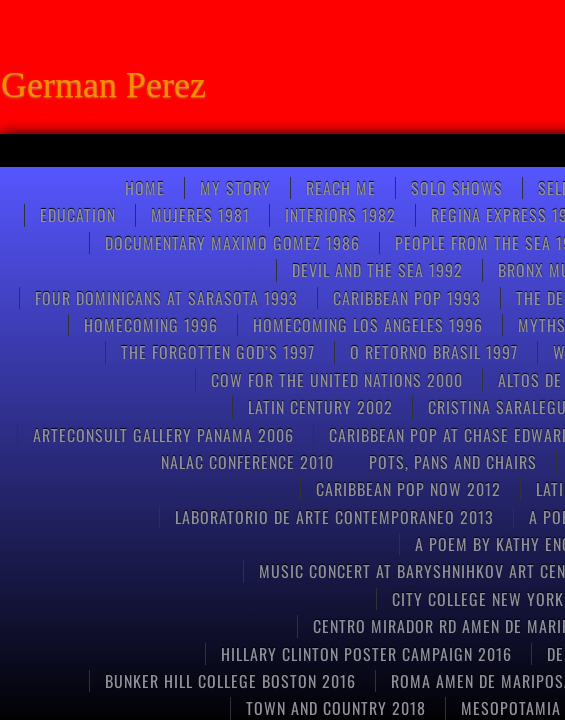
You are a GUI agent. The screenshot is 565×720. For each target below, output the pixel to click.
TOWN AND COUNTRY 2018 (336, 708)
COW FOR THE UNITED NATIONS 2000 (337, 380)
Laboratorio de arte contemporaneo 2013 (334, 517)
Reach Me (341, 188)
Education (78, 215)
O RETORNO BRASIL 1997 (434, 352)
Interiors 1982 (340, 215)
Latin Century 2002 (320, 407)
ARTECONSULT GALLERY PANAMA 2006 (163, 435)
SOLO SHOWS (457, 188)
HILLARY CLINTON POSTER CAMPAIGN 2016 (366, 654)
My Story (235, 188)
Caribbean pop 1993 (407, 298)
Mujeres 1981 (200, 215)
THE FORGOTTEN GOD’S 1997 (218, 352)
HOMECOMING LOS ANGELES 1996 (368, 325)
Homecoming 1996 (151, 325)
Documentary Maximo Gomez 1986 (232, 243)
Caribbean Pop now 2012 (408, 489)
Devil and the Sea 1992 (377, 270)
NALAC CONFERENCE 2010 (247, 462)
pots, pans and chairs (453, 462)
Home (145, 188)
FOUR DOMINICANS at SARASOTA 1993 (166, 298)
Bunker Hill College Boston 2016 (230, 681)
